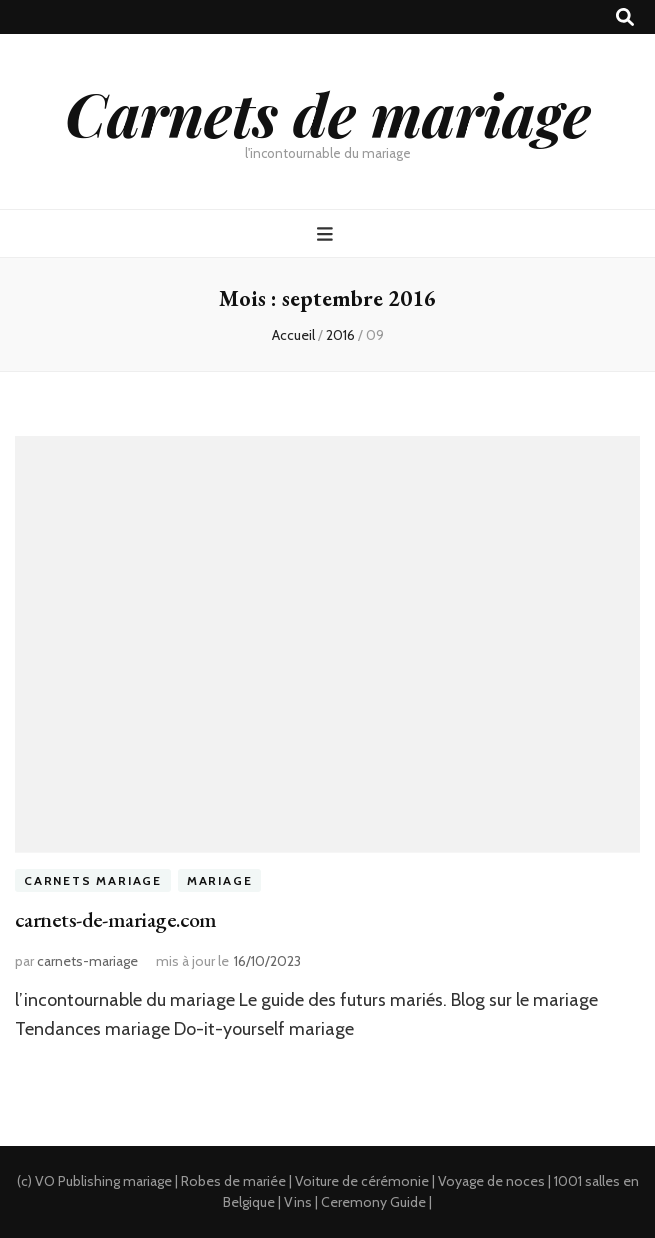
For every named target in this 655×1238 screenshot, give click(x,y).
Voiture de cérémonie (362, 1181)
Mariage (220, 880)
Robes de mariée (233, 1181)
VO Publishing (77, 1181)
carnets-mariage (87, 961)
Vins (298, 1202)
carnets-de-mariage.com (116, 919)
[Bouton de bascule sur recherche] (625, 17)
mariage (147, 1181)
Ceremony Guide (373, 1202)
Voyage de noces (491, 1181)
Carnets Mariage (93, 880)
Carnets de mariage (328, 113)
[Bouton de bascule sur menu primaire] (327, 234)
